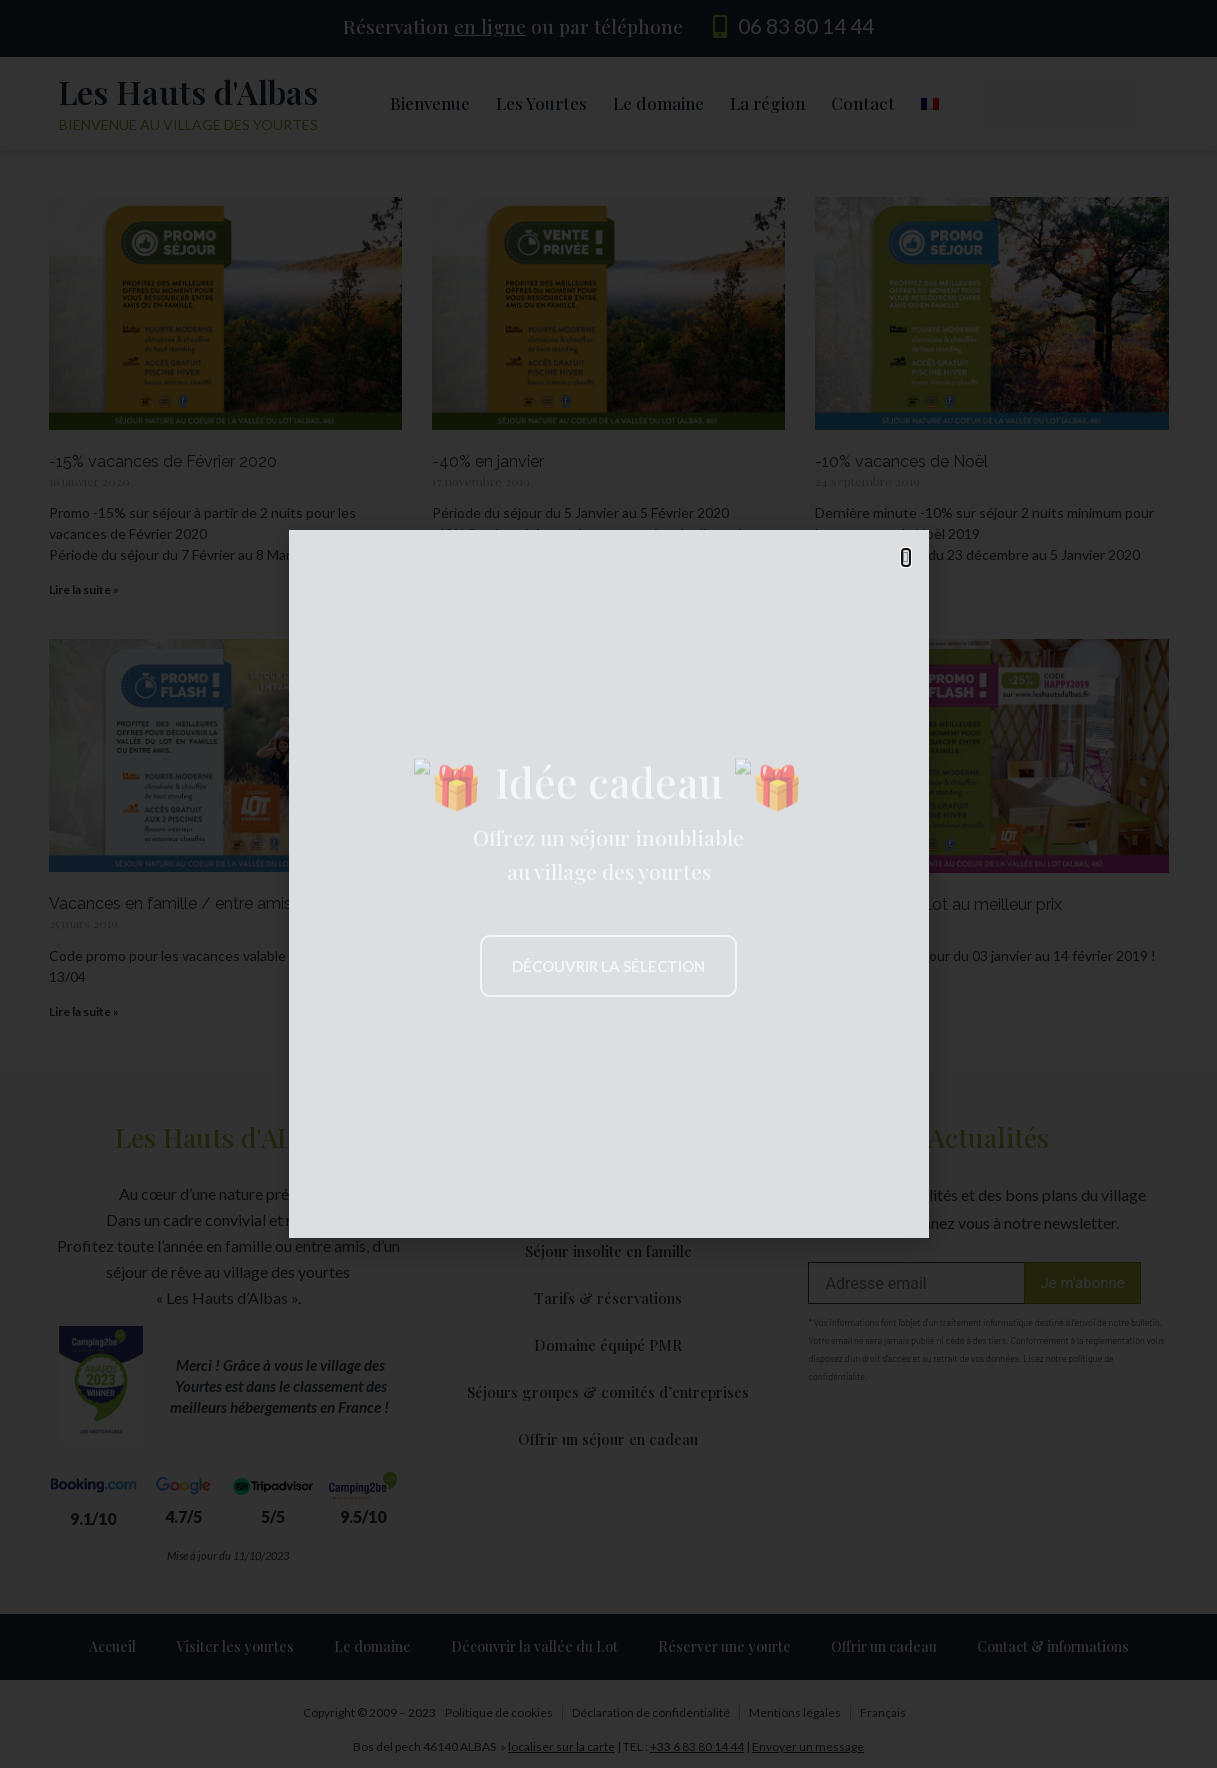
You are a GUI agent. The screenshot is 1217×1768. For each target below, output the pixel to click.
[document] (608, 884)
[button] (905, 557)
